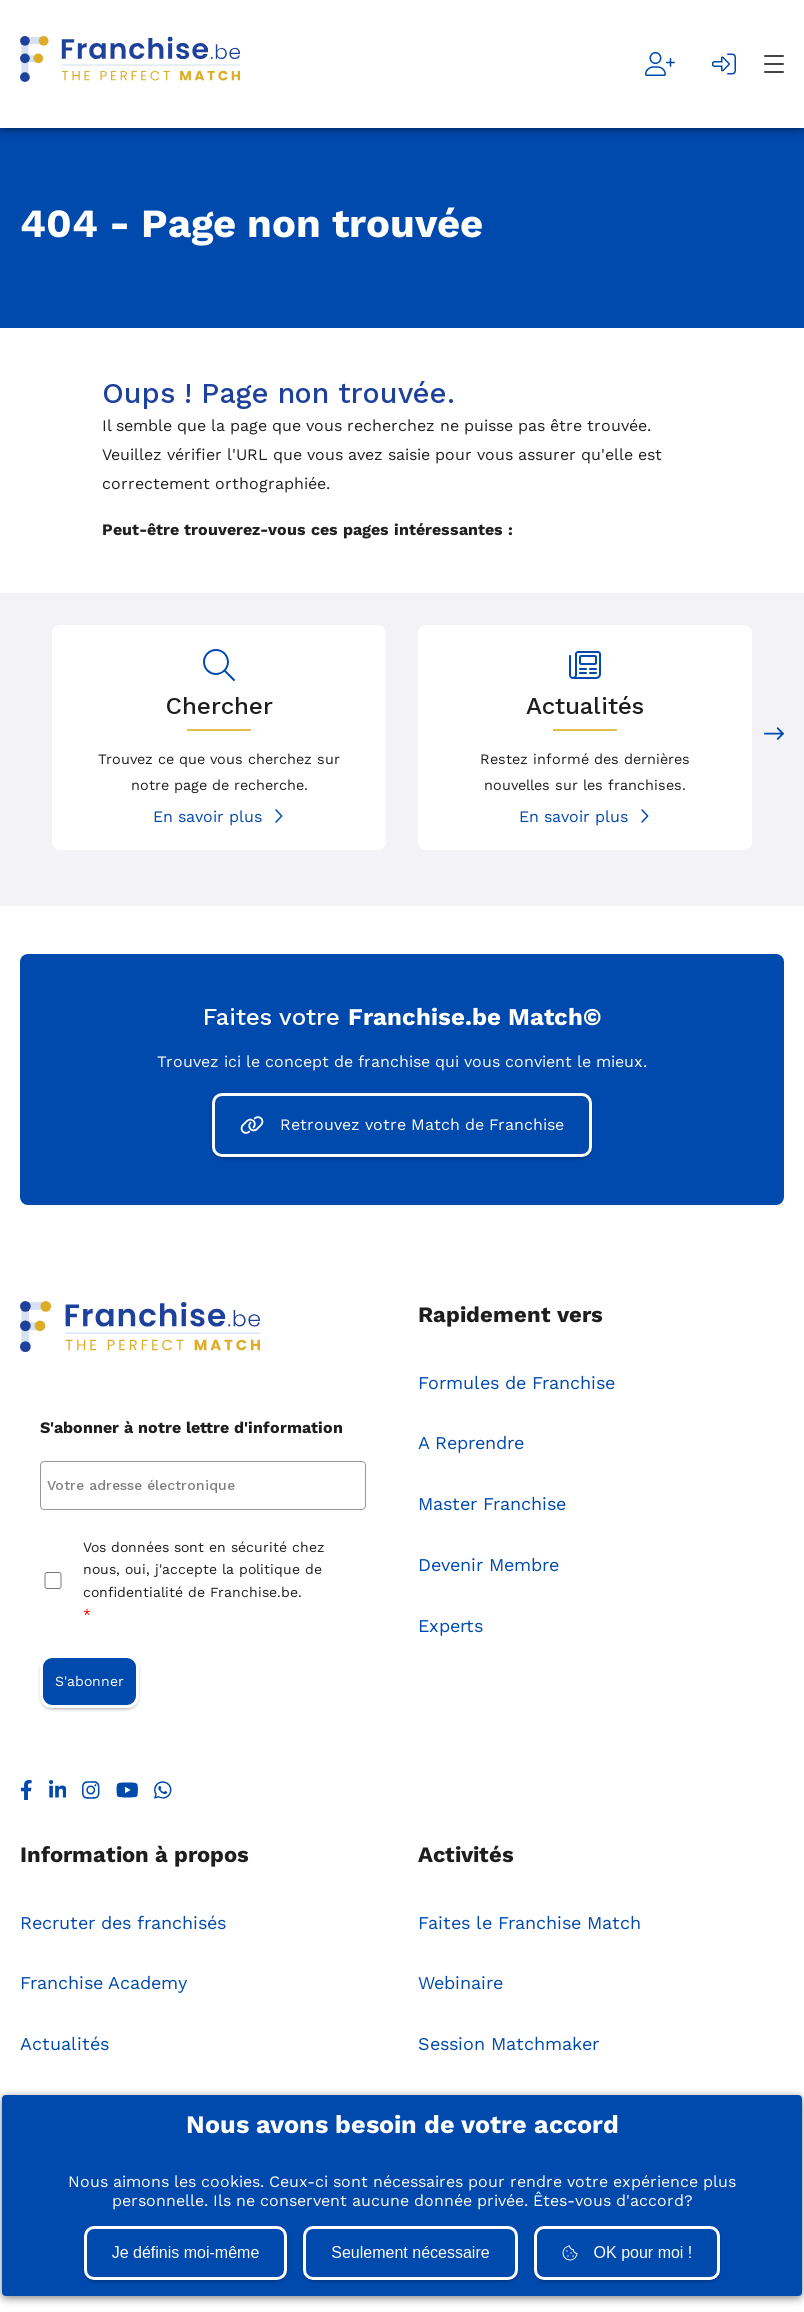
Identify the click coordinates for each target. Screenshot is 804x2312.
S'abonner (89, 1681)
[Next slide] (774, 737)
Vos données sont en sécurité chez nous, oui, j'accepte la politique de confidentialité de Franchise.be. (203, 1582)
